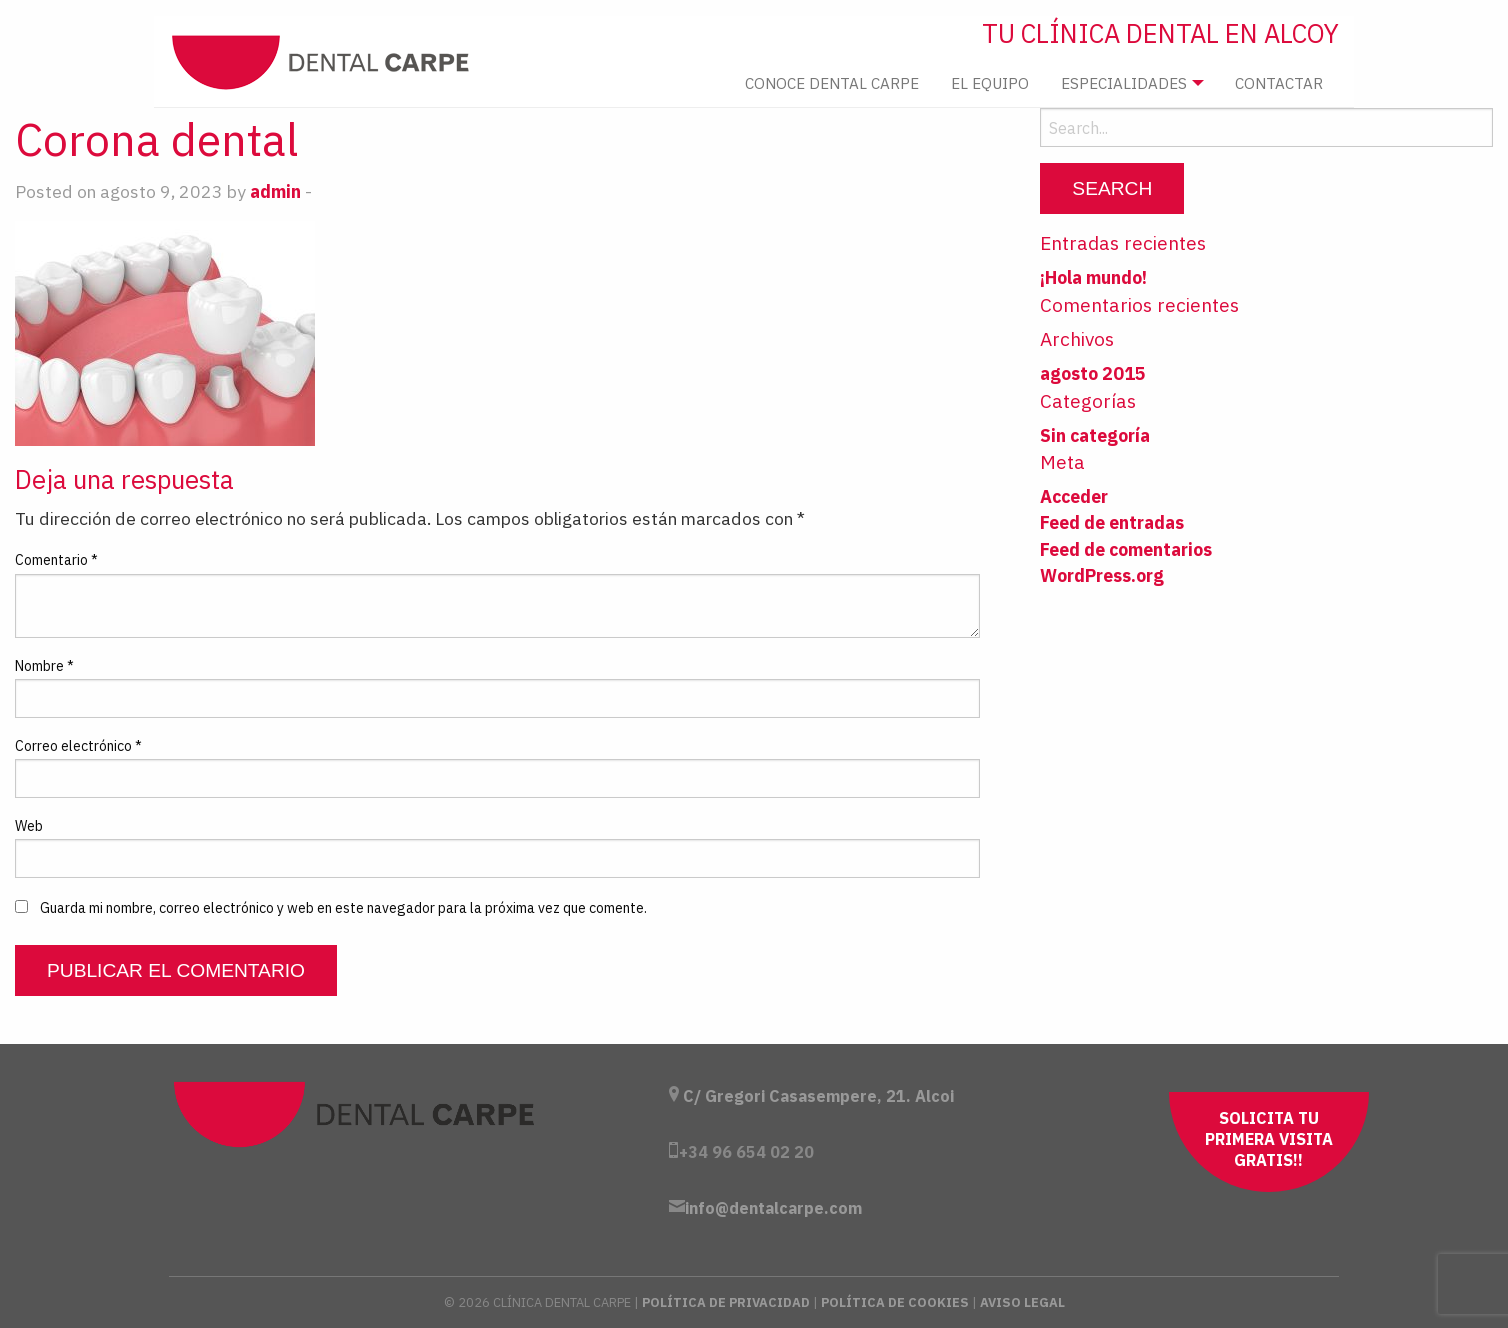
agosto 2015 (1093, 373)
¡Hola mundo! (1093, 277)
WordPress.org (1102, 575)
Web (29, 826)
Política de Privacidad (726, 1302)
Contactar (1279, 83)
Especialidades (1124, 83)
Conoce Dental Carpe (832, 83)
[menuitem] (832, 83)
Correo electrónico (78, 746)
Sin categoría (1095, 435)
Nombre (44, 666)
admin (275, 191)
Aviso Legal (1022, 1302)
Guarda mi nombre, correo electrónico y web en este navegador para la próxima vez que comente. (343, 908)
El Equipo (990, 83)
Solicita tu (1269, 1139)
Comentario (56, 560)
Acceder (1074, 496)
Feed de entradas (1112, 522)
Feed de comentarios (1126, 549)
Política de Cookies (895, 1302)
